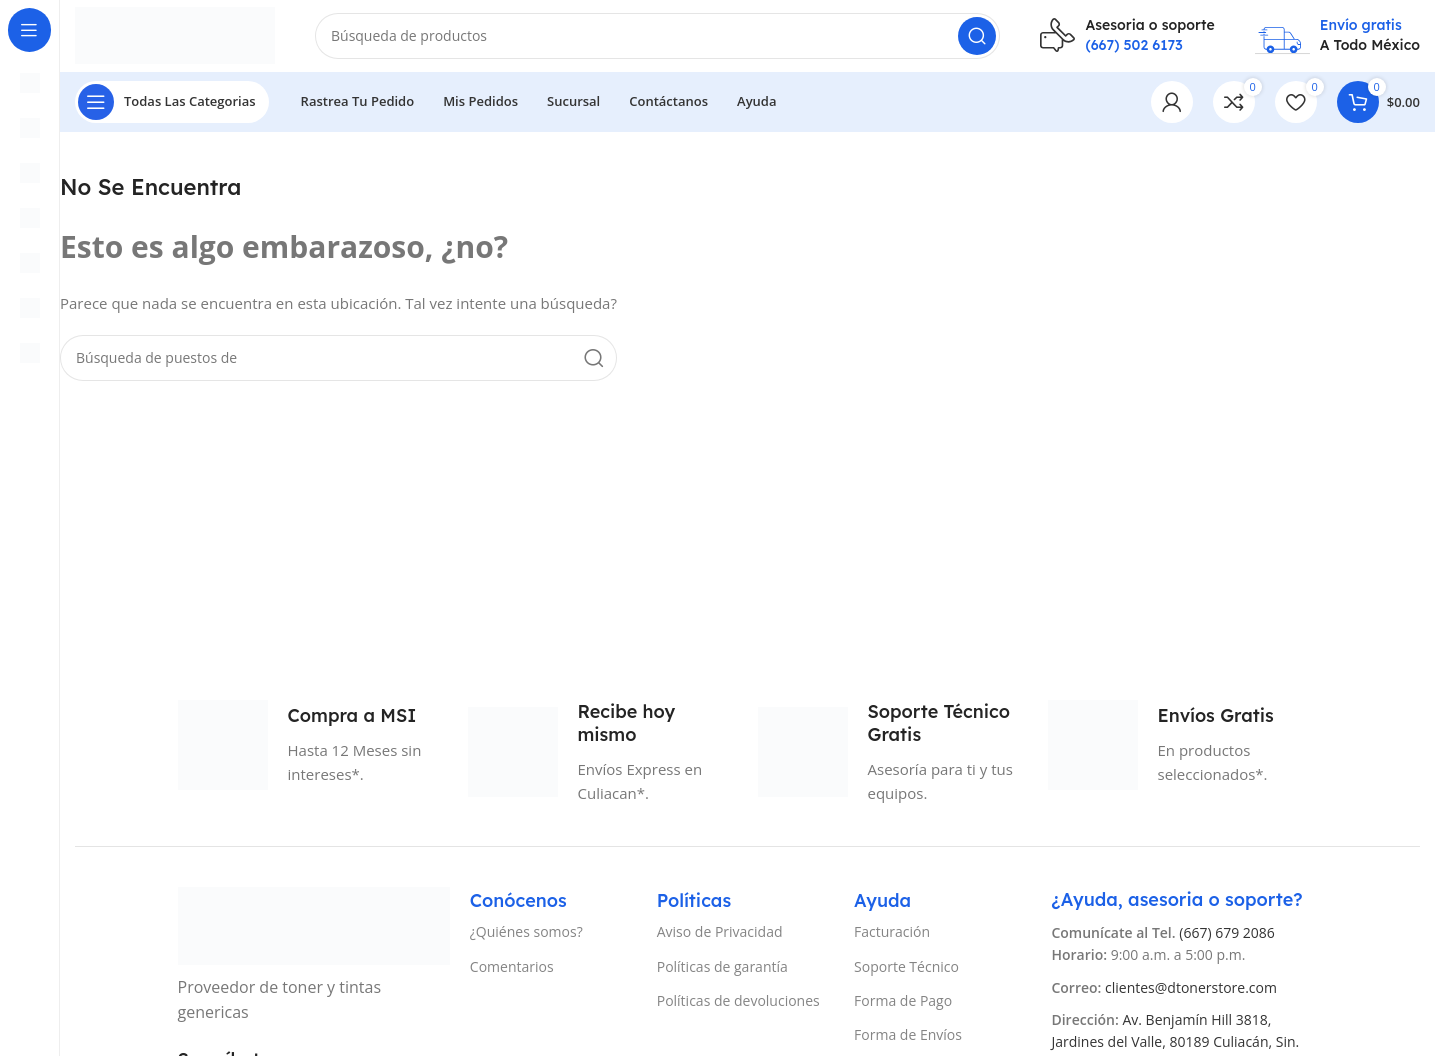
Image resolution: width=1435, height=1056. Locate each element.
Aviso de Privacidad (720, 940)
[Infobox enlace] (1127, 39)
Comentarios (512, 974)
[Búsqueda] (657, 40)
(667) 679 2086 (1227, 940)
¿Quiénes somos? (526, 940)
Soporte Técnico (906, 974)
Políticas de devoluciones (738, 1008)
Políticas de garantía (722, 974)
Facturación (892, 940)
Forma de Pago (903, 1008)
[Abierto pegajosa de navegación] (172, 110)
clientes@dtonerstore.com (1191, 995)
